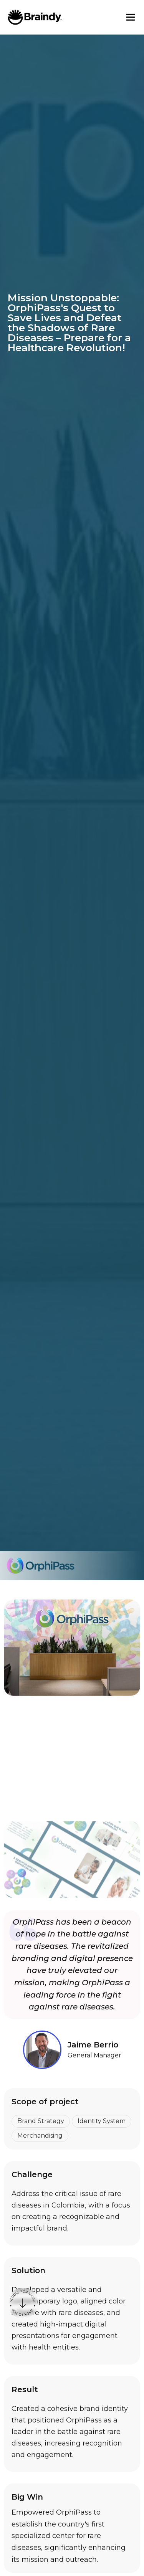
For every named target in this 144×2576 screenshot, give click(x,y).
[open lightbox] (72, 1705)
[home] (35, 17)
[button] (130, 17)
